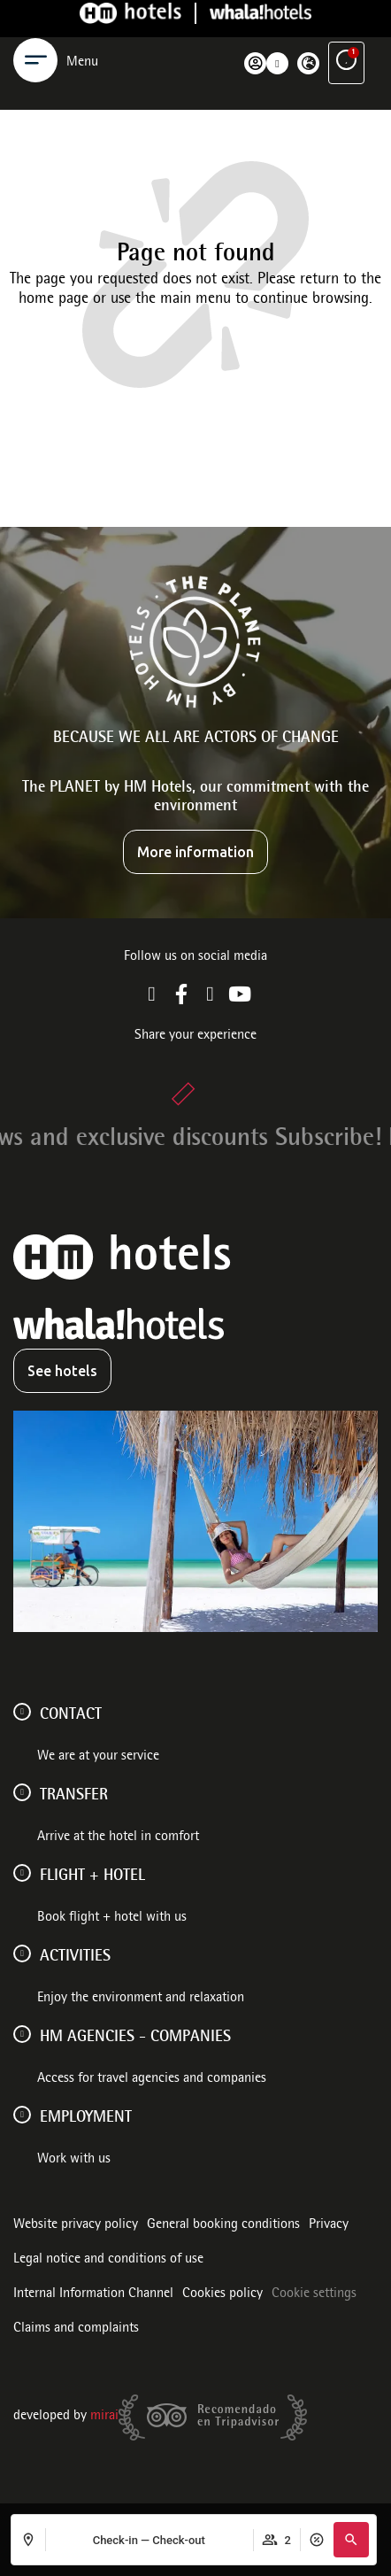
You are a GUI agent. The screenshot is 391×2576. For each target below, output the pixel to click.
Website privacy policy (75, 2225)
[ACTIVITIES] (22, 1953)
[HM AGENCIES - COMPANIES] (22, 2034)
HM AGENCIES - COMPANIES (135, 2038)
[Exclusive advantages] (346, 34)
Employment (86, 2118)
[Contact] (22, 1712)
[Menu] (35, 34)
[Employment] (22, 2114)
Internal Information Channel (93, 2294)
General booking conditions (223, 2225)
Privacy (329, 2225)
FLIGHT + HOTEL (92, 1876)
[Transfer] (22, 1792)
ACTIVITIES (75, 1957)
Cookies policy (222, 2294)
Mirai (104, 2417)
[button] (351, 2539)
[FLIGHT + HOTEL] (22, 1873)
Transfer (74, 1796)
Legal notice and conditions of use (108, 2260)
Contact (71, 1715)
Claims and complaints (76, 2329)
